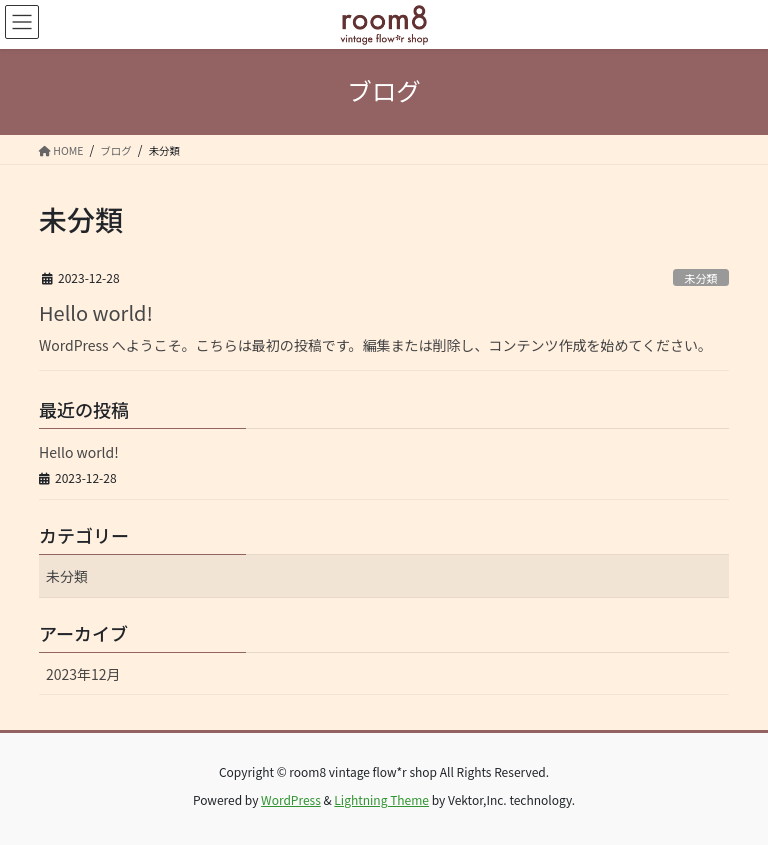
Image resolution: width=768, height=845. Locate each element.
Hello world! (96, 312)
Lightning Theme (381, 799)
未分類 (701, 278)
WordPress (291, 799)
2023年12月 (83, 674)
